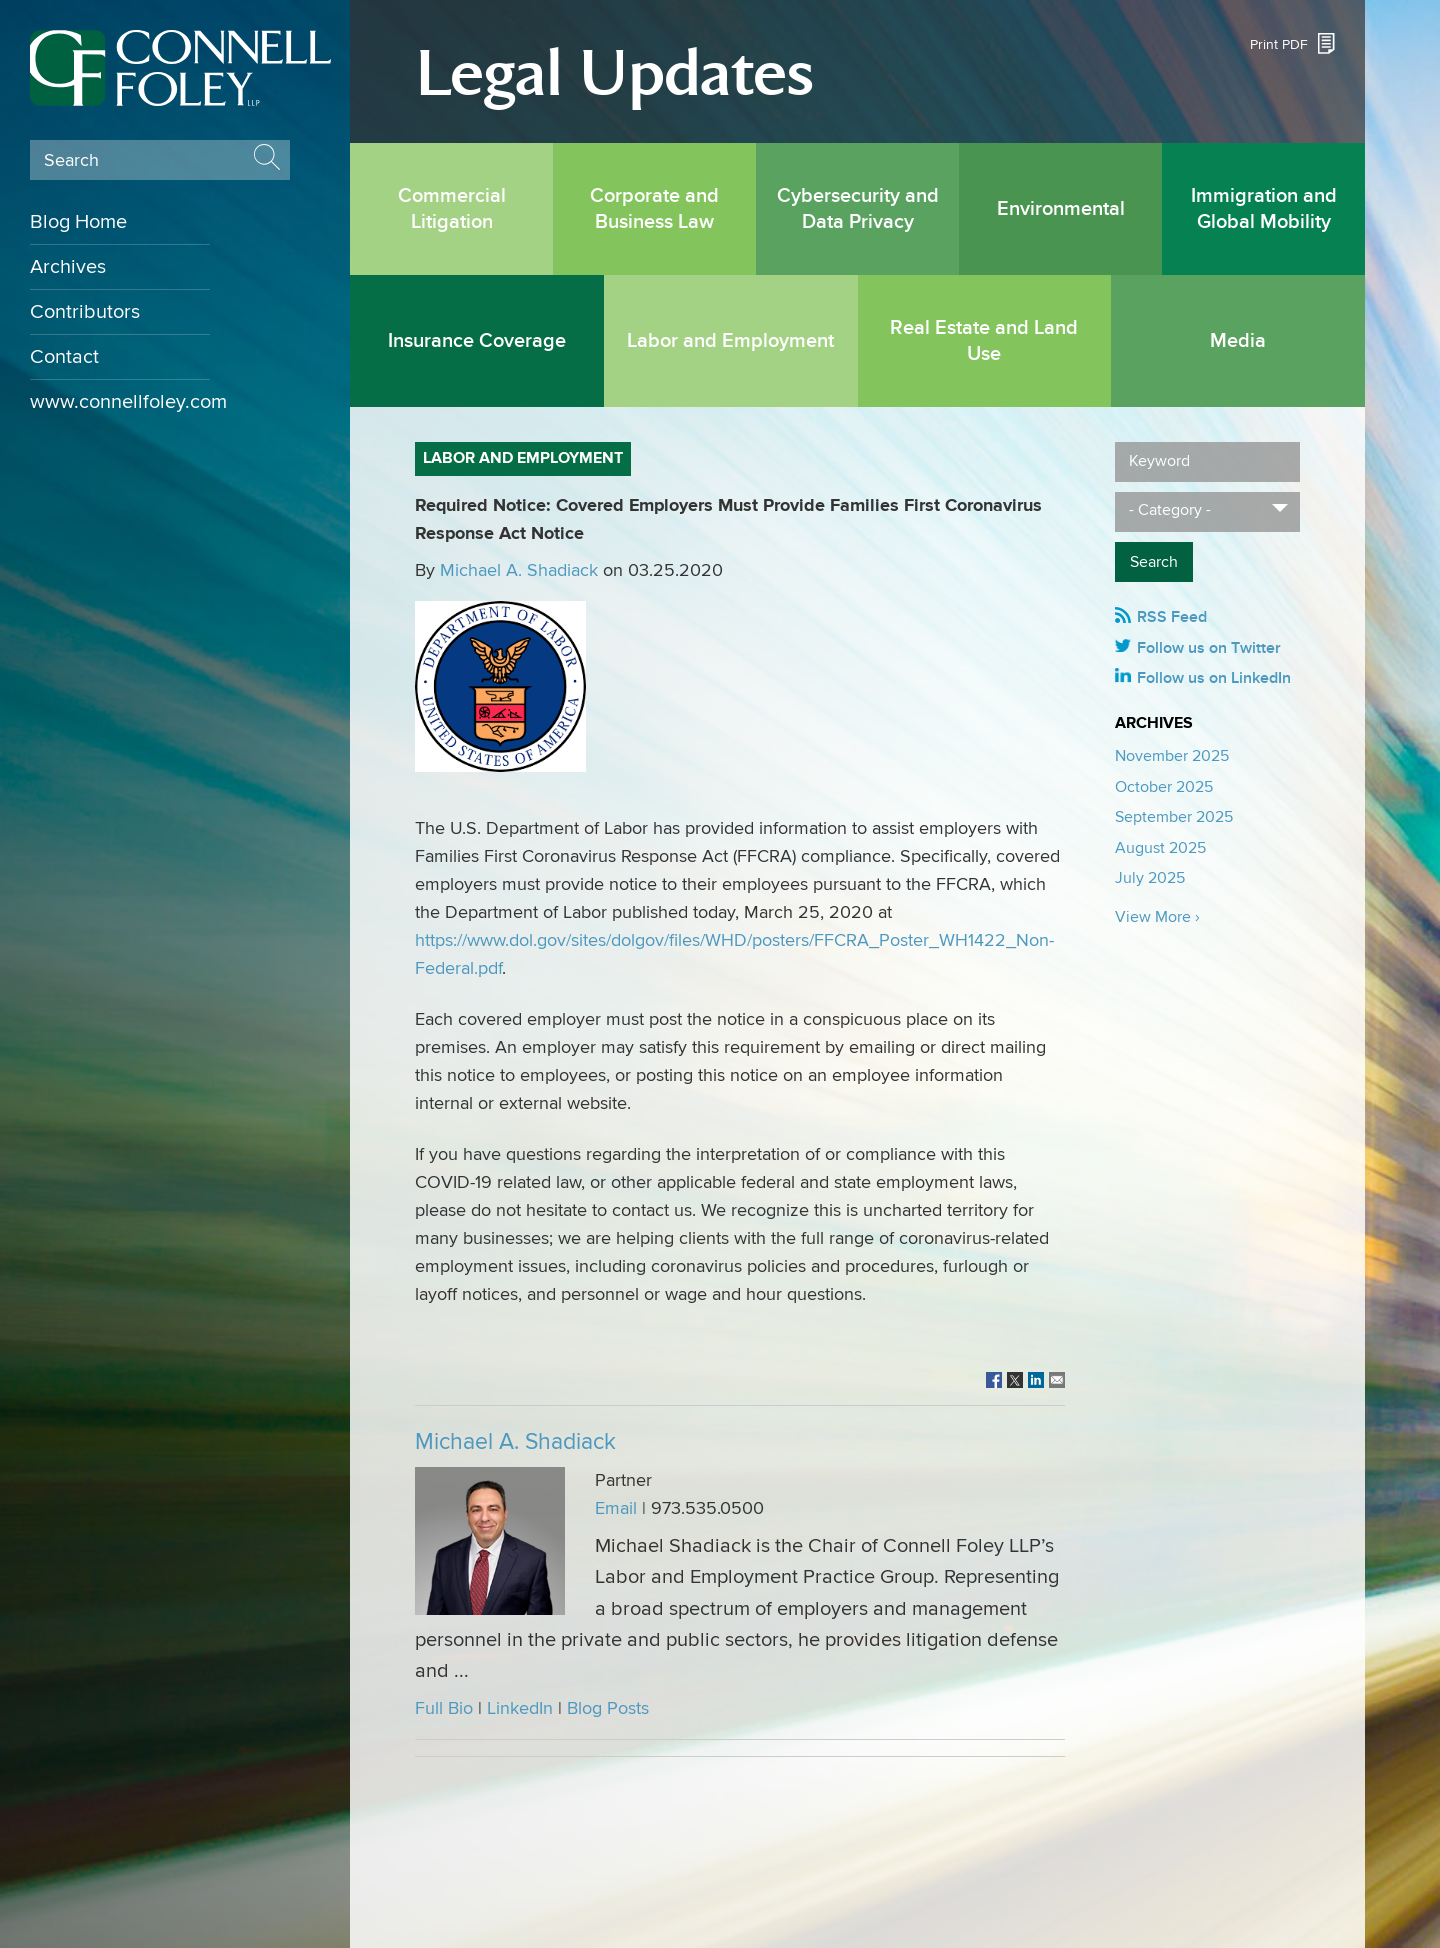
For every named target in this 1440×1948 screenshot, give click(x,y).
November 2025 (1172, 756)
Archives (68, 267)
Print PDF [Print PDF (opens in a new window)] (1279, 44)
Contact (64, 357)
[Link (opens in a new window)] (994, 1381)
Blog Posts (608, 1708)
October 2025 (1164, 787)
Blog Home (78, 222)
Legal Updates (614, 74)
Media (1238, 341)
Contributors (85, 312)
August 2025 (1160, 848)
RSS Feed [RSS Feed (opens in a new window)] (1172, 617)
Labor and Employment (730, 341)
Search (71, 160)
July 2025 (1150, 878)
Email (616, 1508)
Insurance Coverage (477, 341)
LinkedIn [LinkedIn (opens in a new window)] (520, 1708)
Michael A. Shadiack (519, 570)
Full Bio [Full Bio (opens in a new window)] (444, 1708)
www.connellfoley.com (120, 402)
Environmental (1061, 209)
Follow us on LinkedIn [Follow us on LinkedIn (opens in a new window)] (1214, 678)
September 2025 (1174, 817)
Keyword (1159, 461)
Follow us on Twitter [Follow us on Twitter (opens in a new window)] (1209, 648)
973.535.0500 (707, 1508)
